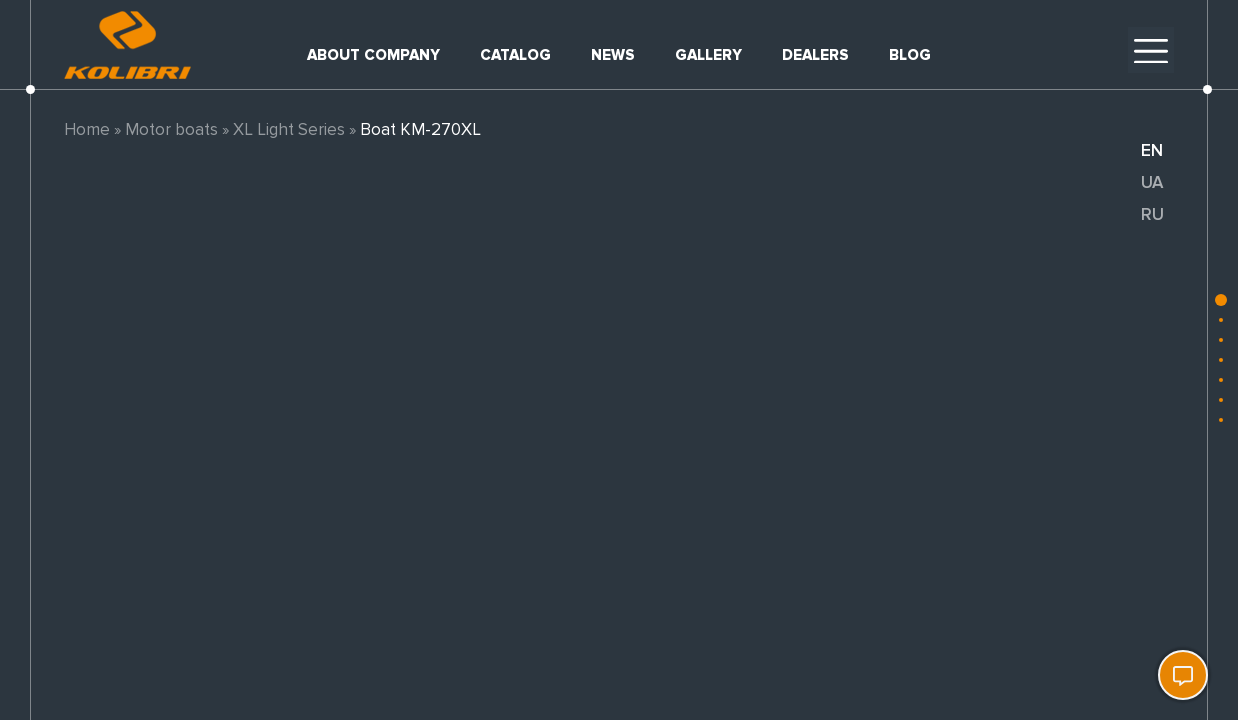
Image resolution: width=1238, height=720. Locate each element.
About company (373, 55)
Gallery (708, 55)
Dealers (815, 55)
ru (1152, 214)
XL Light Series (289, 129)
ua (1152, 182)
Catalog (515, 55)
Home (87, 129)
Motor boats (171, 129)
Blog (910, 55)
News (613, 55)
